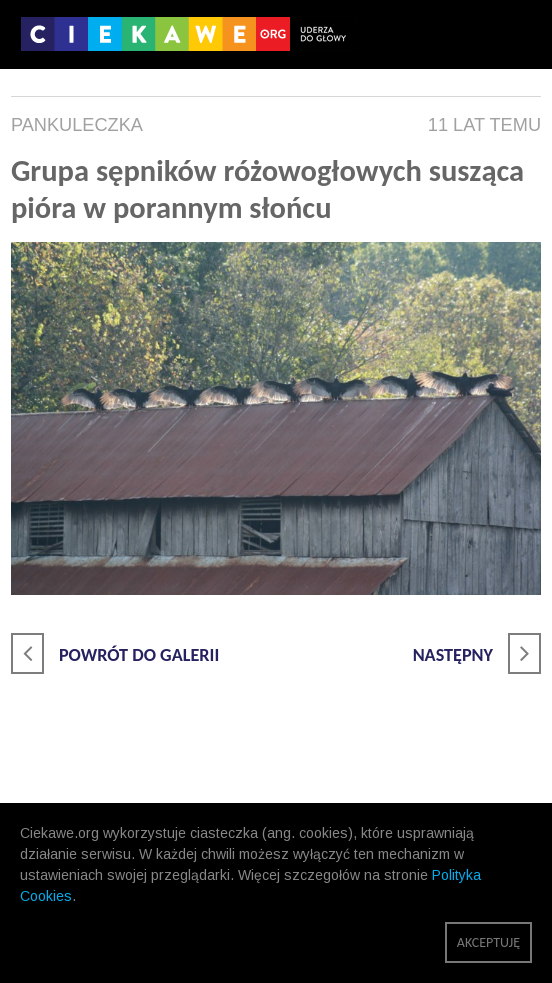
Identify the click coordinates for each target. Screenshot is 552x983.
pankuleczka (77, 125)
